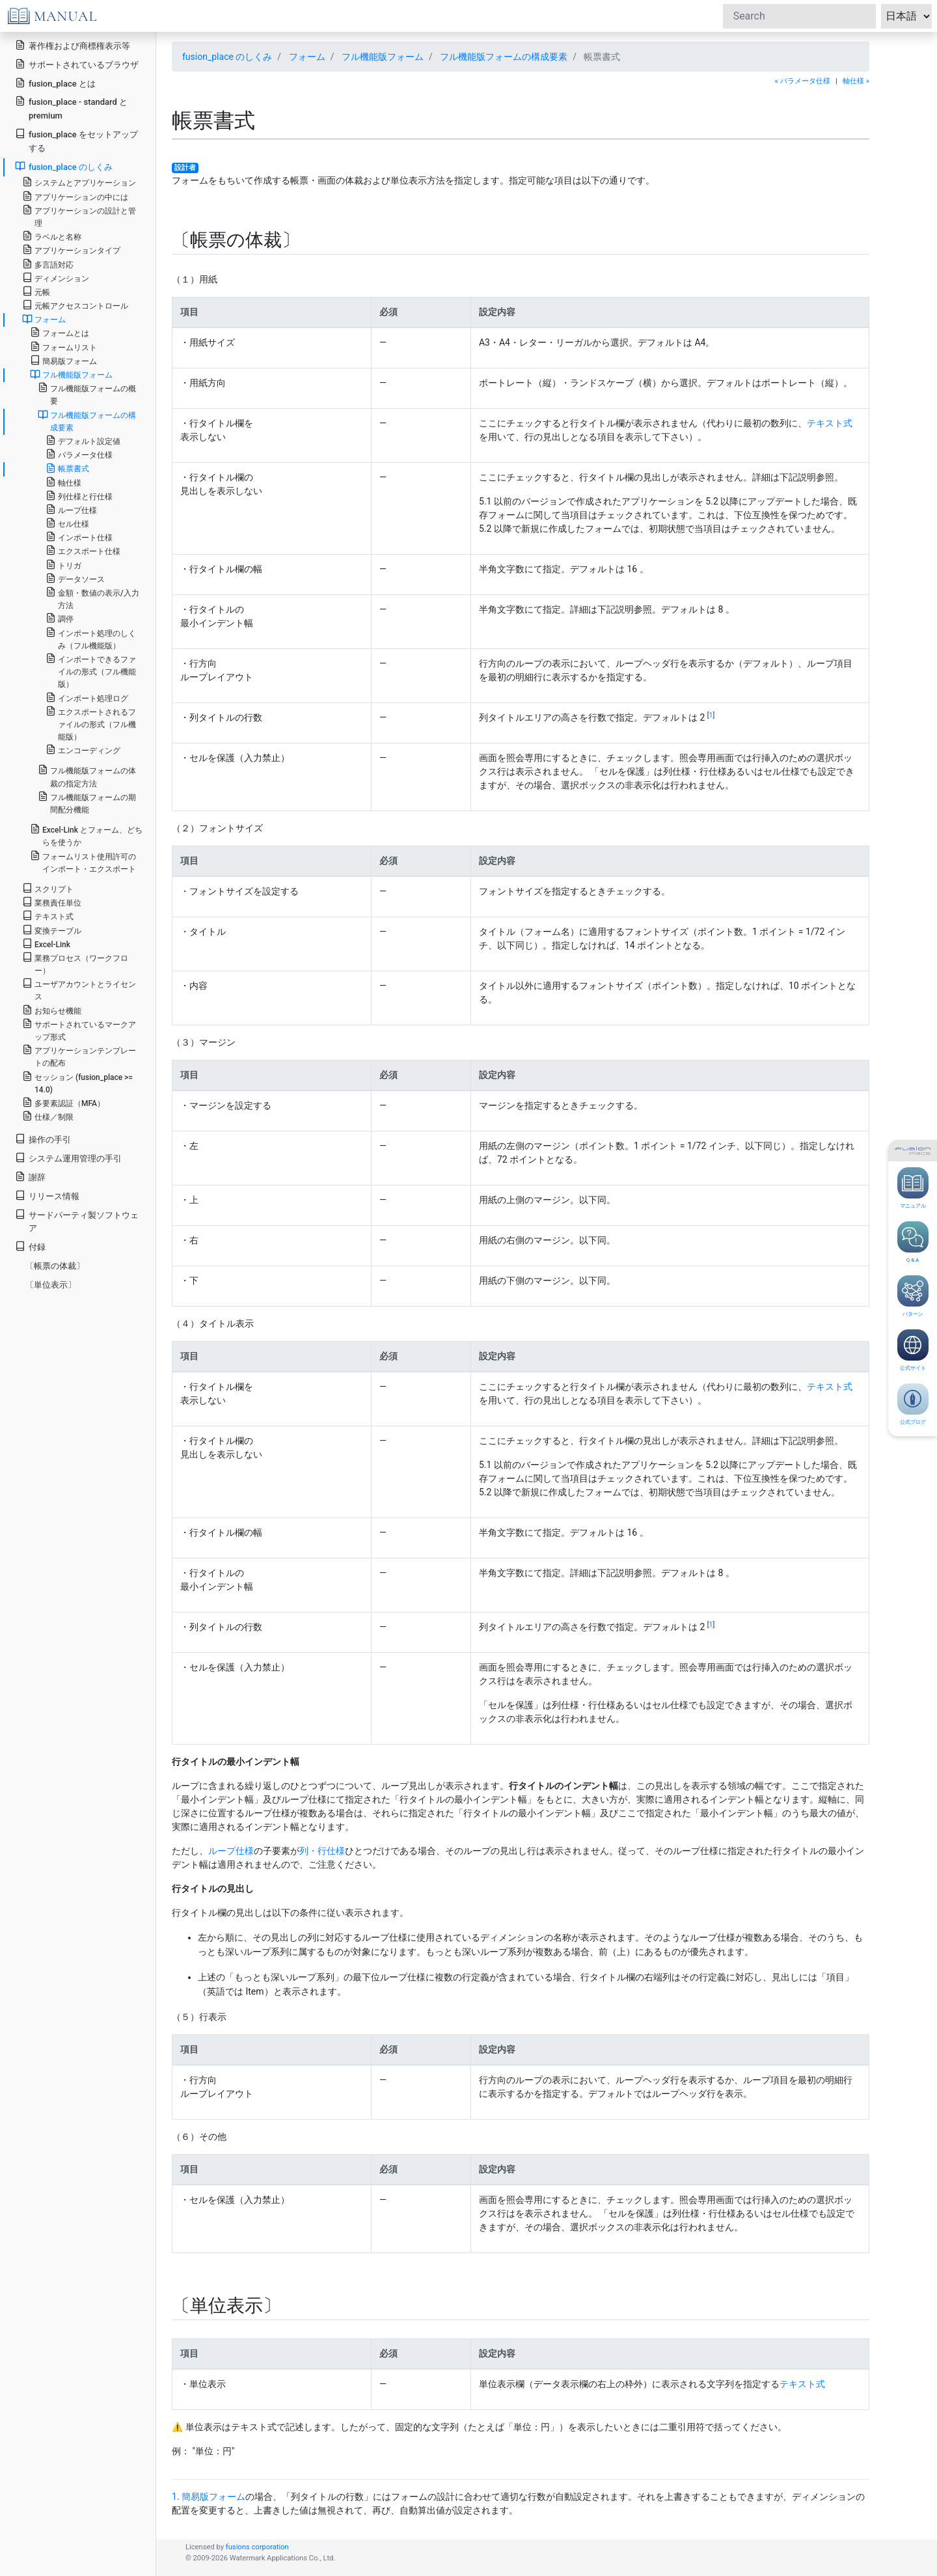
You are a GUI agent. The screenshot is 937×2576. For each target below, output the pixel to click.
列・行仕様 (322, 1851)
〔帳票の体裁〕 (55, 1266)
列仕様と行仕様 (79, 495)
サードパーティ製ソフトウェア (77, 1221)
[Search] (799, 16)
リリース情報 (47, 1195)
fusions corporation (257, 2547)
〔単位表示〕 (50, 1285)
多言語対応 (48, 264)
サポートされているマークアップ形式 (79, 1030)
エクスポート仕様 (83, 550)
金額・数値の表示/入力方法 (92, 598)
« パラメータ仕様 (802, 81)
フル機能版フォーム (383, 56)
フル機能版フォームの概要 (87, 394)
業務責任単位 (51, 901)
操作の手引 (43, 1138)
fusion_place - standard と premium (71, 108)
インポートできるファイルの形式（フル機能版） (91, 671)
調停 (60, 618)
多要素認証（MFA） (63, 1102)
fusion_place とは (55, 83)
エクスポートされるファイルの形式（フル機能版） (91, 723)
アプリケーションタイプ (71, 249)
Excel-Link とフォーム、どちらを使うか (86, 835)
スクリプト (48, 888)
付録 (30, 1246)
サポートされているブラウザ (77, 64)
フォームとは (59, 332)
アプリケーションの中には (75, 196)
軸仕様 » (856, 81)
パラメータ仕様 (79, 454)
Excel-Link (46, 943)
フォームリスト (63, 346)
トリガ (63, 564)
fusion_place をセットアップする (76, 140)
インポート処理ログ (87, 697)
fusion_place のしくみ (227, 56)
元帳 (36, 291)
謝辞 (30, 1176)
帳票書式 (67, 468)
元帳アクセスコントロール (75, 305)
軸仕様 (63, 482)
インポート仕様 (79, 536)
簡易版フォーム (213, 2496)
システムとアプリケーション (79, 181)
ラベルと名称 (51, 236)
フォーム (307, 56)
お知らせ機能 (51, 1010)
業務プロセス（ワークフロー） (75, 963)
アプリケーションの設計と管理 (79, 216)
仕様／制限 (48, 1116)
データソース (75, 578)
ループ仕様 (231, 1851)
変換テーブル (51, 929)
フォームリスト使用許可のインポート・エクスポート (83, 862)
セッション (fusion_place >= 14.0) (77, 1082)
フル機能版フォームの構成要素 (503, 56)
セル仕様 (67, 523)
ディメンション (55, 277)
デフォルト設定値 (83, 440)
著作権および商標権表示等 (72, 45)
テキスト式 (829, 423)
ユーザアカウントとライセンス (79, 989)
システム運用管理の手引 (68, 1157)
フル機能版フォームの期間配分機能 (87, 802)
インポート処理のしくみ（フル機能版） (91, 638)
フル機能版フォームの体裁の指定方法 (87, 776)
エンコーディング (83, 749)
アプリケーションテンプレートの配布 (79, 1056)
